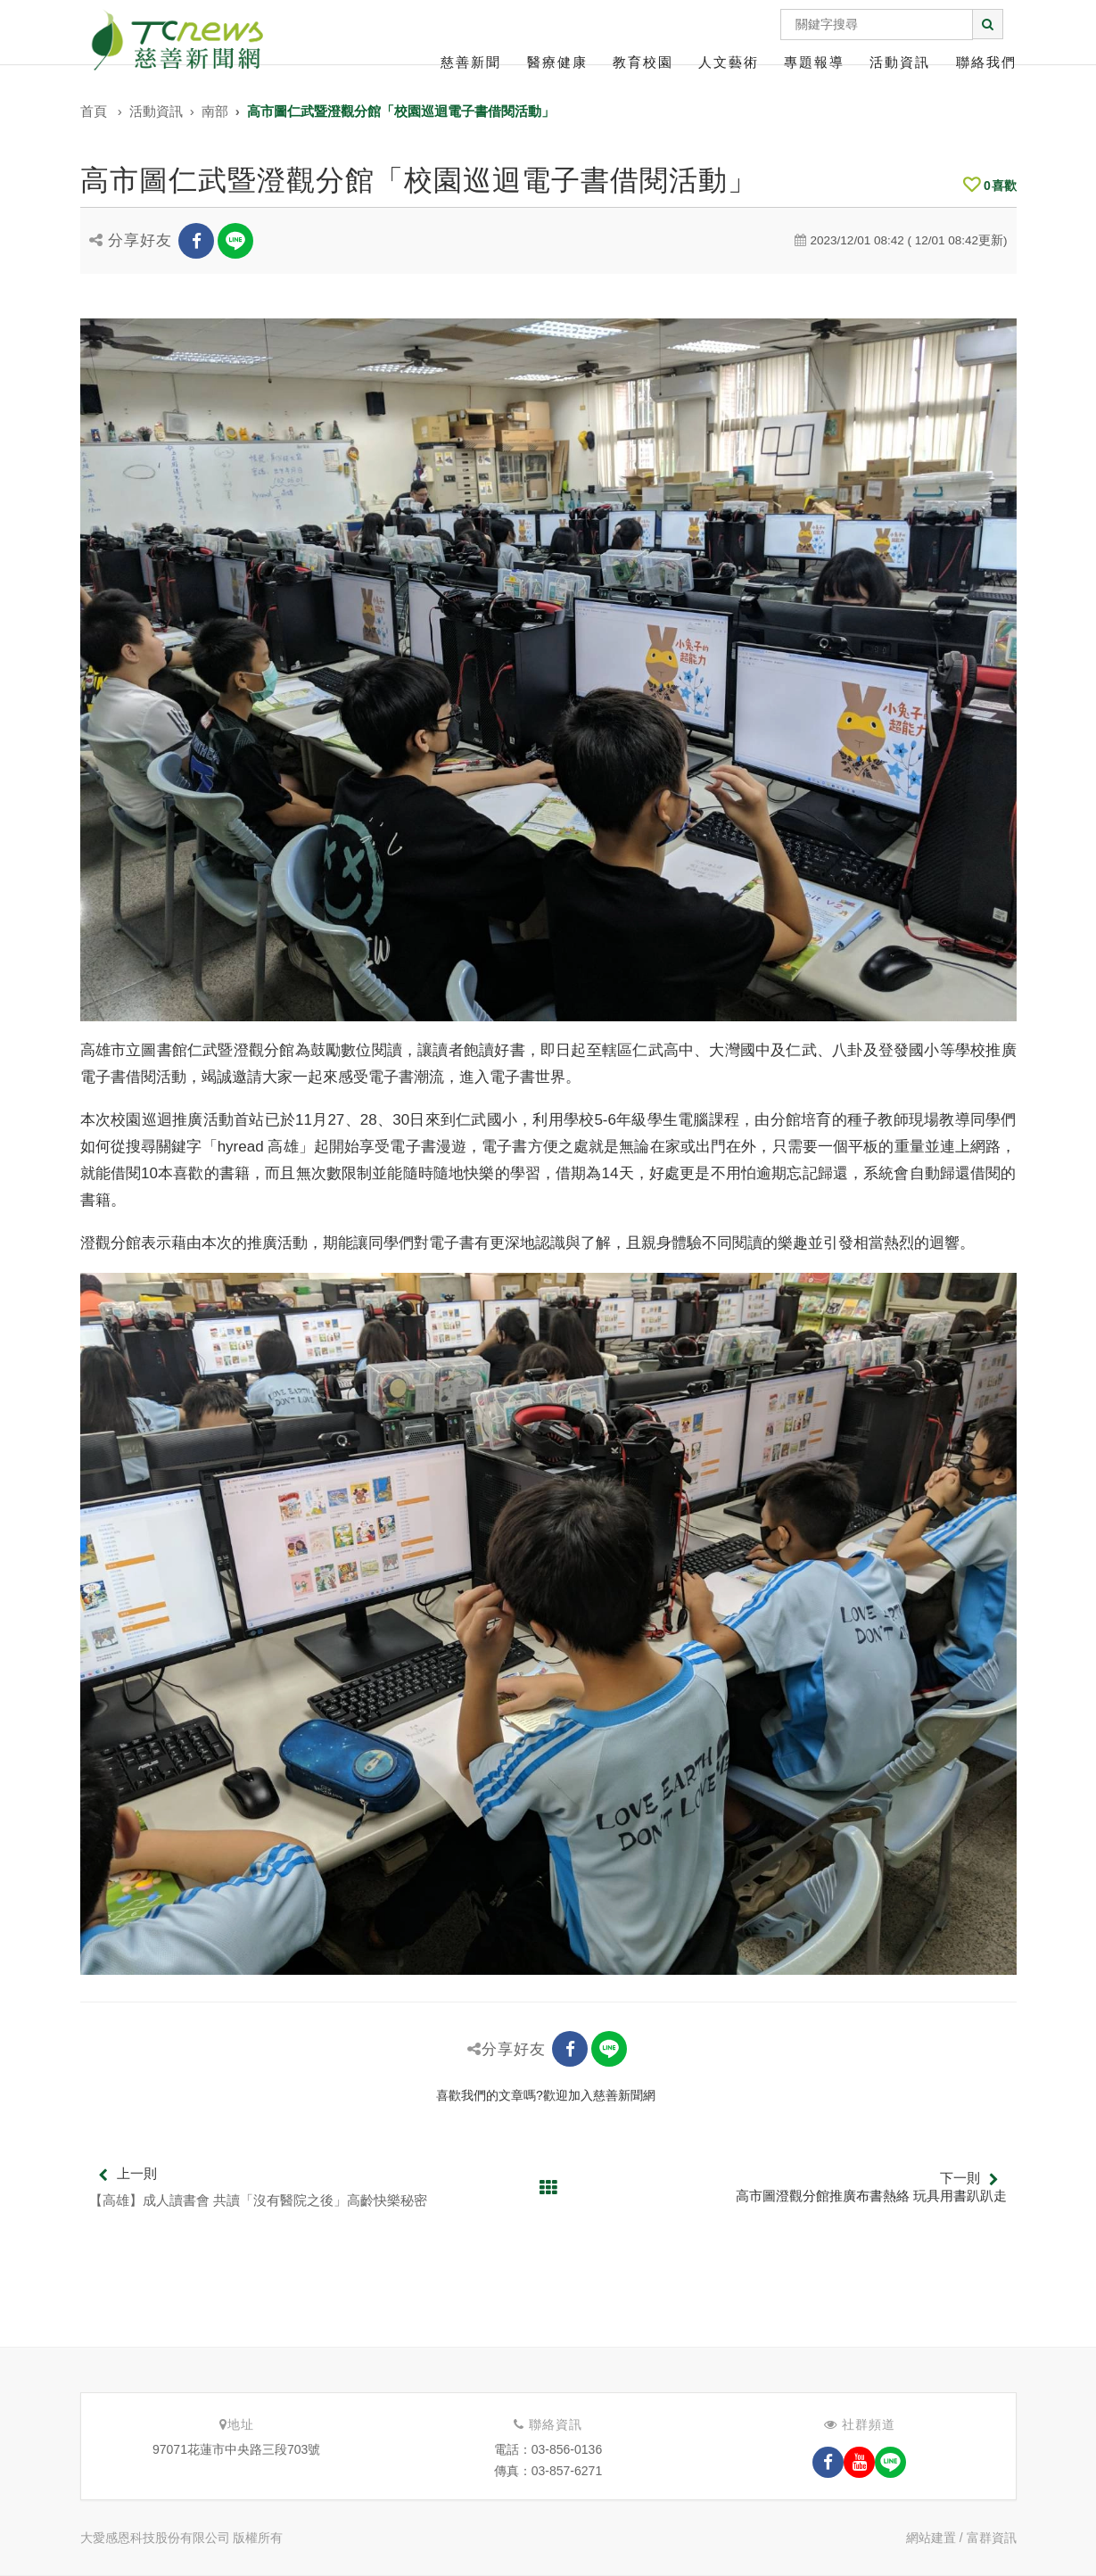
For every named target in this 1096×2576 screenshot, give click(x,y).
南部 (215, 111)
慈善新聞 (471, 62)
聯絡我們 (986, 62)
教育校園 (643, 62)
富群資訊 (992, 2538)
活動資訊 (899, 62)
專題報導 (814, 62)
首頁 (93, 111)
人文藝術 (728, 62)
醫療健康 (557, 62)
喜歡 (990, 185)
